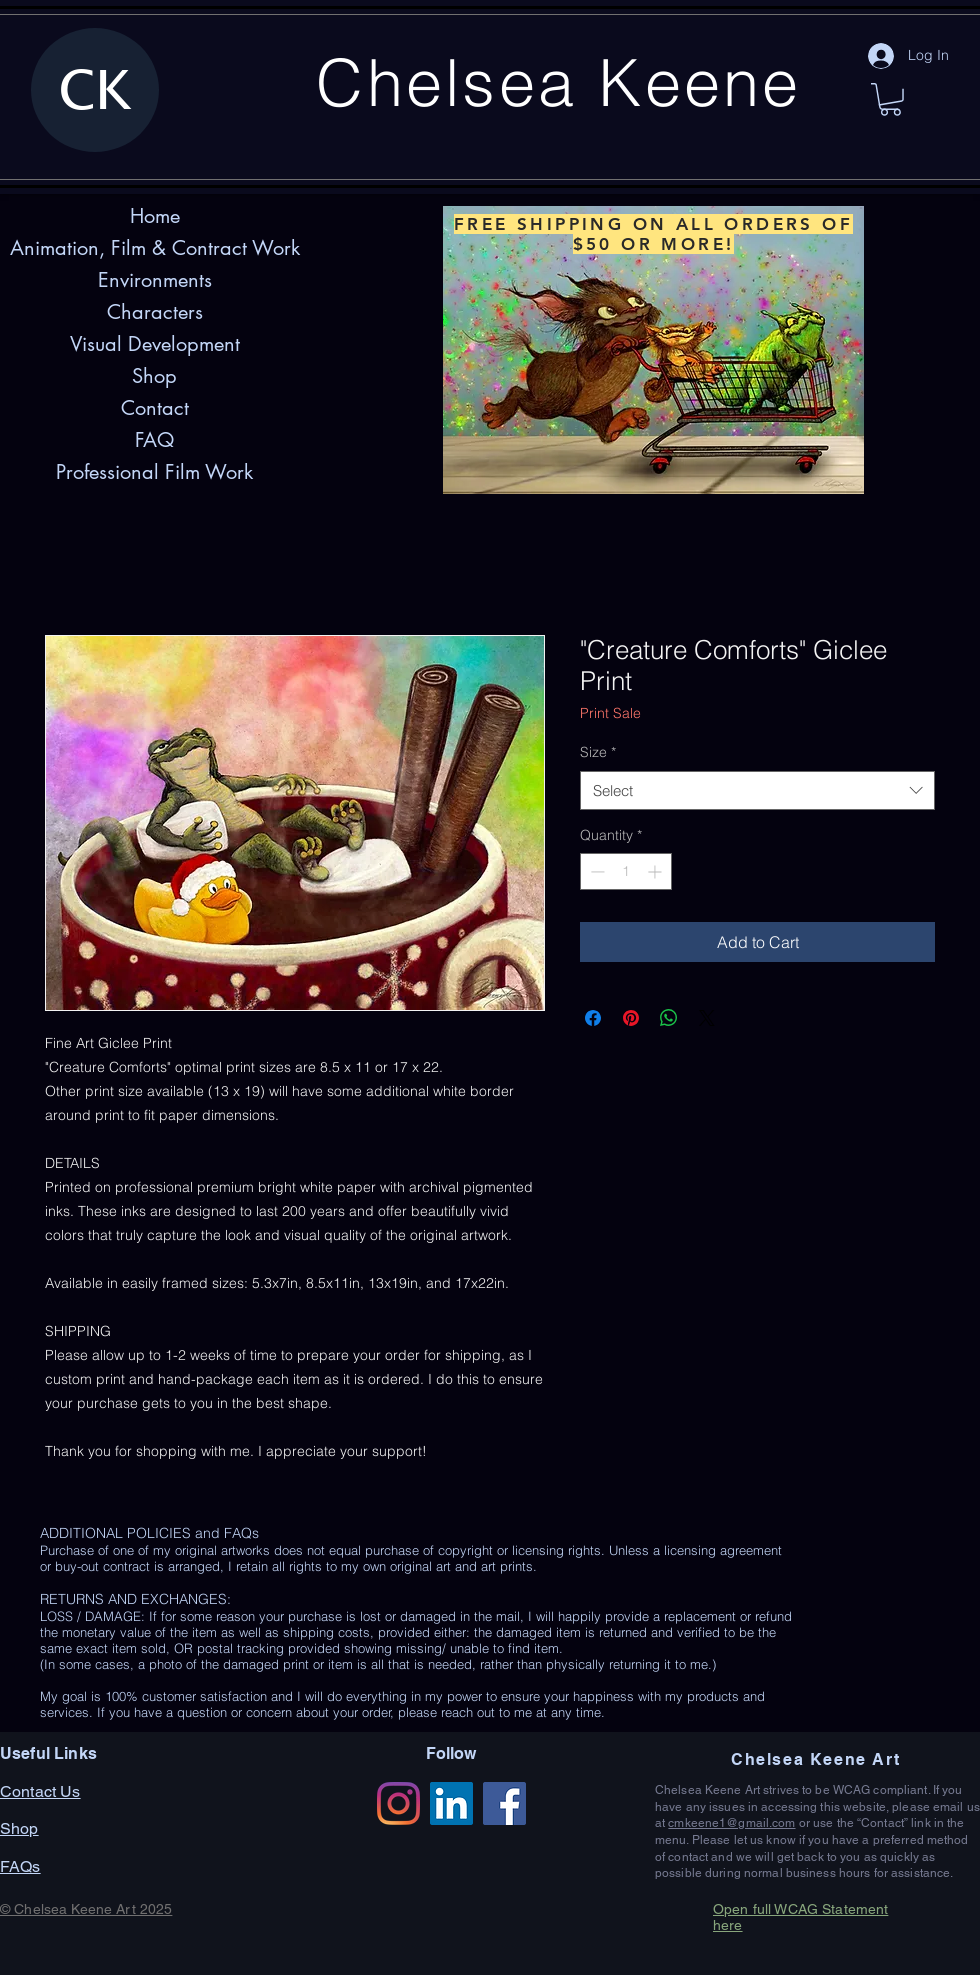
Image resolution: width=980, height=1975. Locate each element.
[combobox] (757, 790)
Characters (155, 312)
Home (155, 216)
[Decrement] (595, 871)
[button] (890, 99)
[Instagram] (398, 1803)
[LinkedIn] (451, 1803)
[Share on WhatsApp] (669, 1018)
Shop (154, 376)
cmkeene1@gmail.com (731, 1823)
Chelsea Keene (558, 82)
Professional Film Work (154, 472)
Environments (155, 280)
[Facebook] (504, 1803)
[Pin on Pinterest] (631, 1018)
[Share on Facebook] (593, 1018)
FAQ (154, 440)
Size (598, 752)
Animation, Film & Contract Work (155, 248)
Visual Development (155, 344)
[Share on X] (707, 1018)
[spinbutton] (626, 871)
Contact (155, 408)
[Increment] (656, 871)
